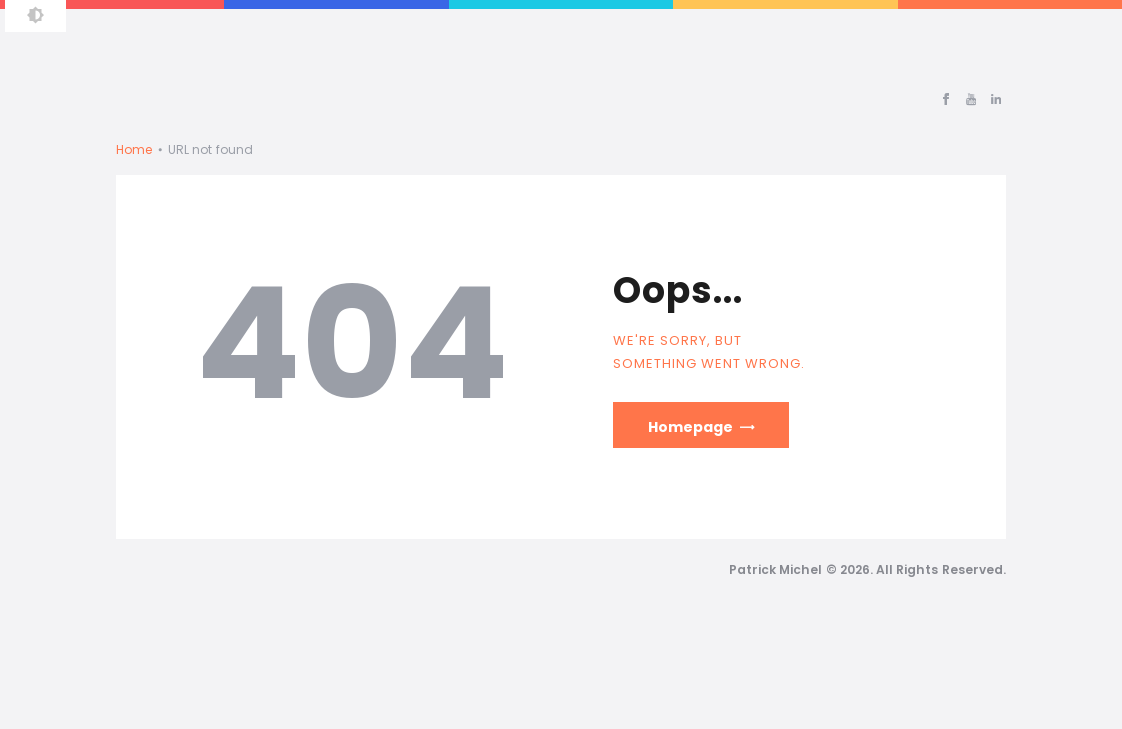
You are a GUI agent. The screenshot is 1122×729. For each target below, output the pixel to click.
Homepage (690, 427)
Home (134, 149)
